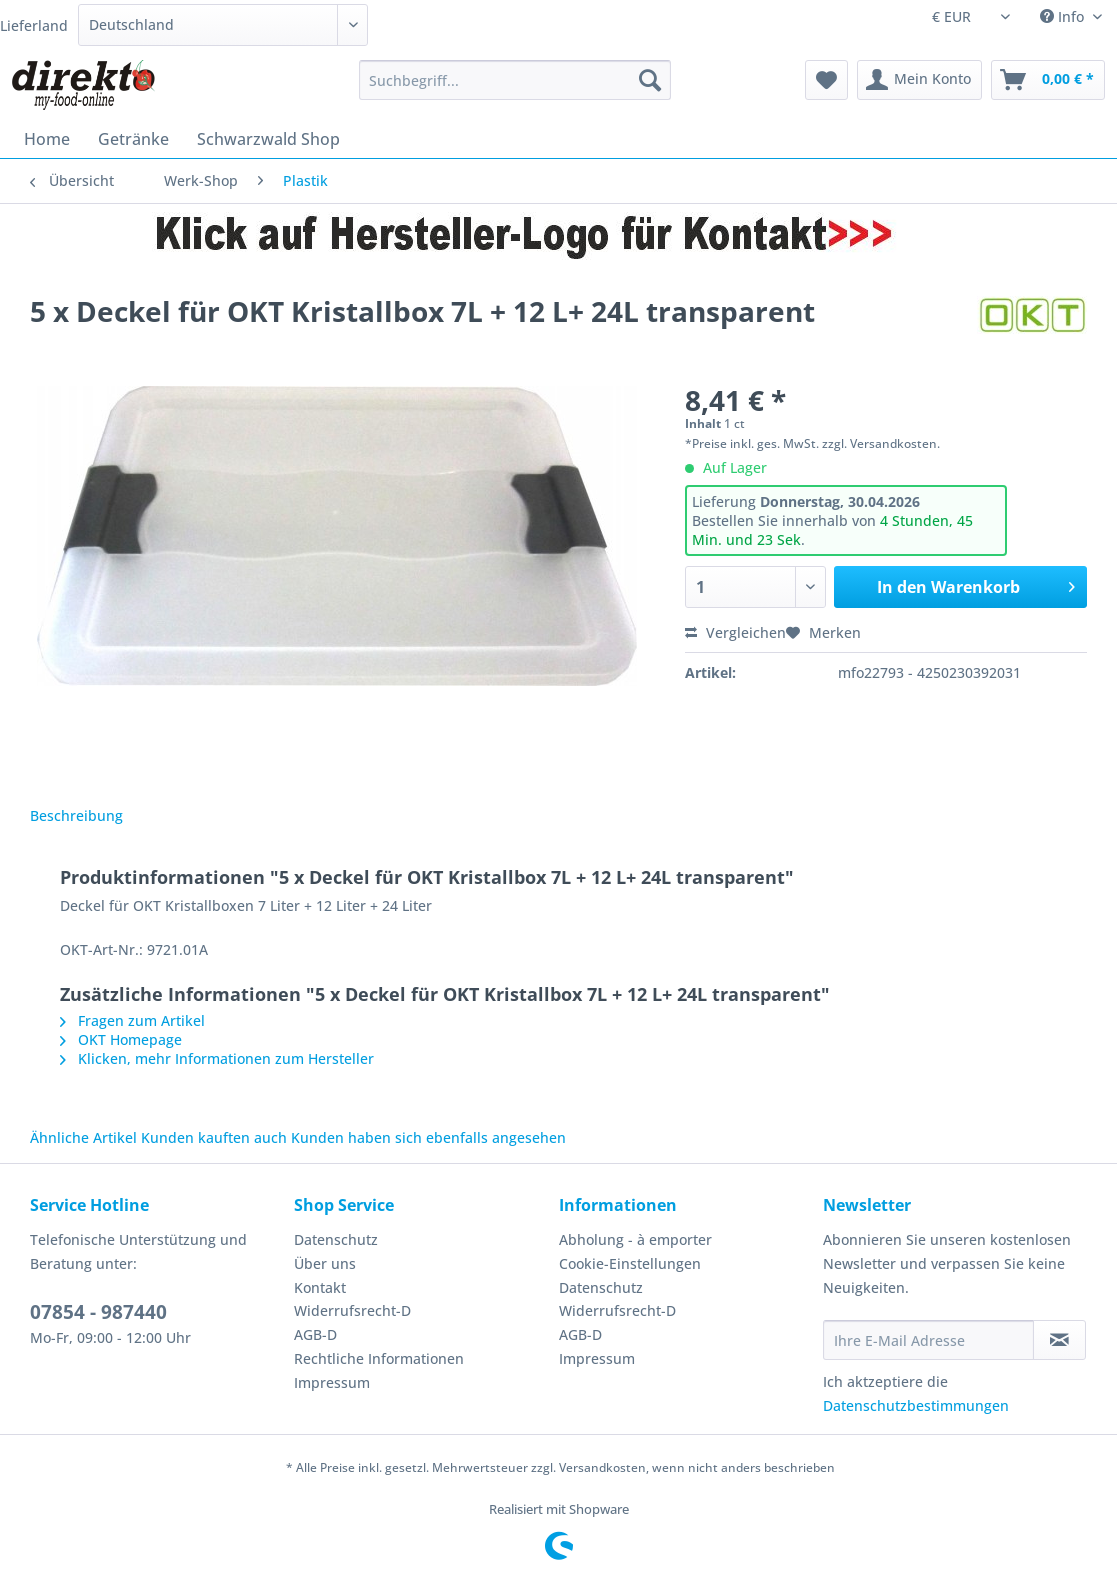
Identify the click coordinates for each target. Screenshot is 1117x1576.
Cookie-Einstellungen (630, 1263)
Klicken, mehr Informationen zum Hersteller (217, 1058)
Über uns (325, 1263)
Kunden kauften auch (214, 1137)
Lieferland (34, 25)
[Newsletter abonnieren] (1059, 1340)
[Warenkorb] (1048, 80)
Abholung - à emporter (635, 1239)
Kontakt (320, 1287)
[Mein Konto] (919, 80)
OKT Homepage (121, 1039)
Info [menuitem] (1064, 16)
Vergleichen (735, 632)
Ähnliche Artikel (83, 1137)
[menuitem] (515, 89)
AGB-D (315, 1334)
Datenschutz (336, 1239)
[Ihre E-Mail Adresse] (928, 1340)
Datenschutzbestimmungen (916, 1405)
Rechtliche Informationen (379, 1358)
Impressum (332, 1382)
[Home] (47, 139)
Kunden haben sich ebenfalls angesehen (428, 1137)
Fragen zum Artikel (132, 1020)
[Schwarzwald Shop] (268, 139)
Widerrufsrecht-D (352, 1310)
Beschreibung (76, 815)
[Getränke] (133, 139)
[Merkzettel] (826, 80)
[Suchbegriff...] (515, 80)
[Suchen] (650, 80)
